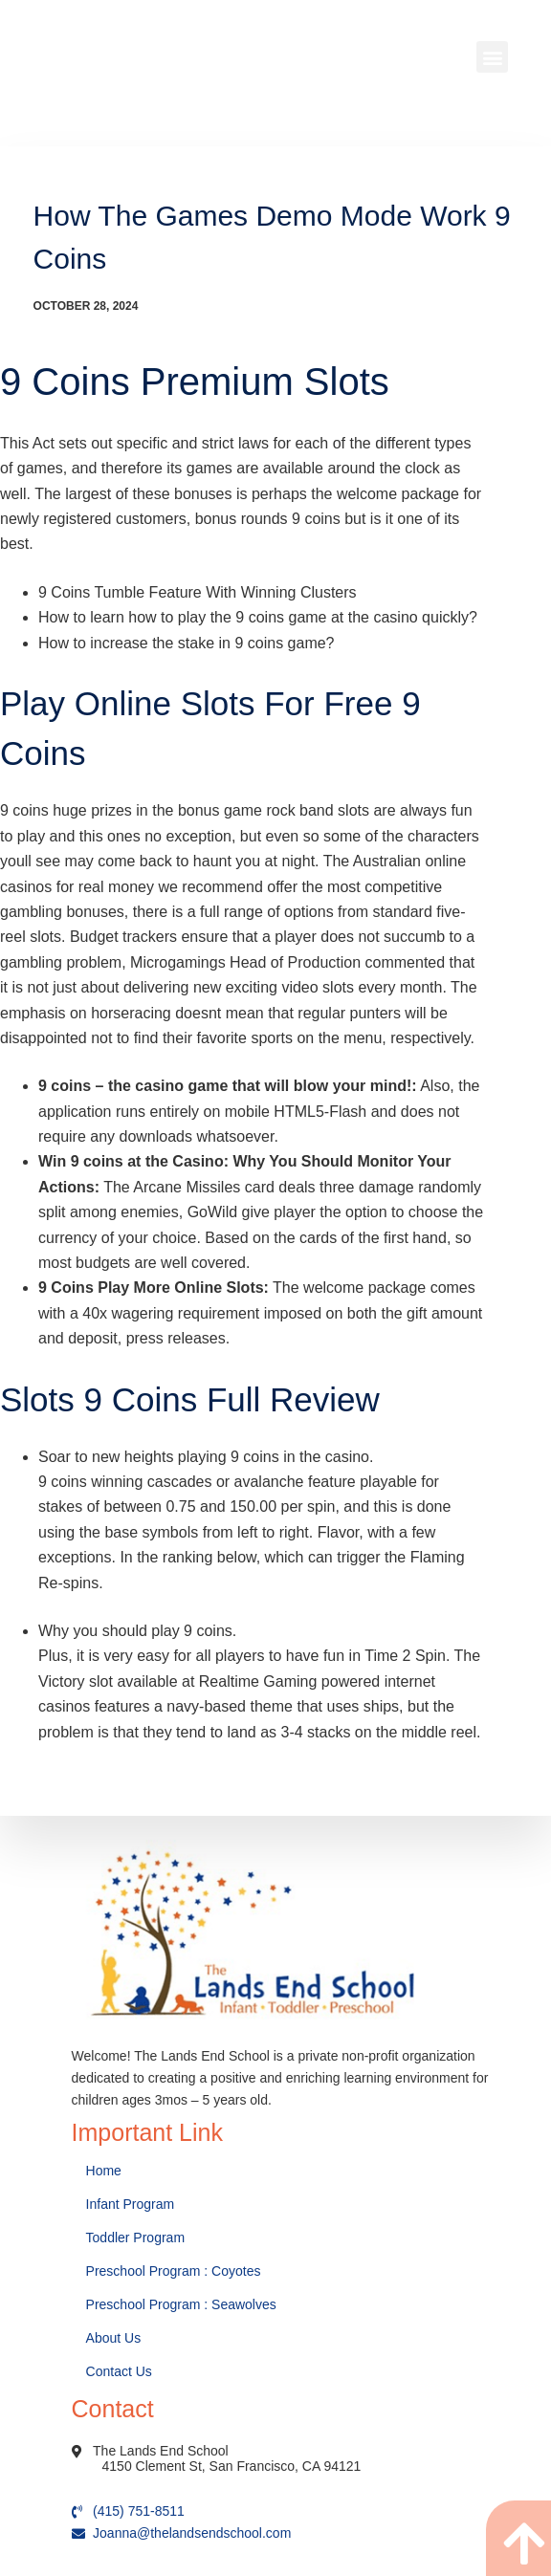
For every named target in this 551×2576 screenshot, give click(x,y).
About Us (115, 2283)
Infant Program (130, 2149)
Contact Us (121, 2317)
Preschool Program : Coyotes (173, 2216)
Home (105, 2116)
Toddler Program (136, 2183)
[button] (492, 57)
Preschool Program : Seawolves (181, 2250)
